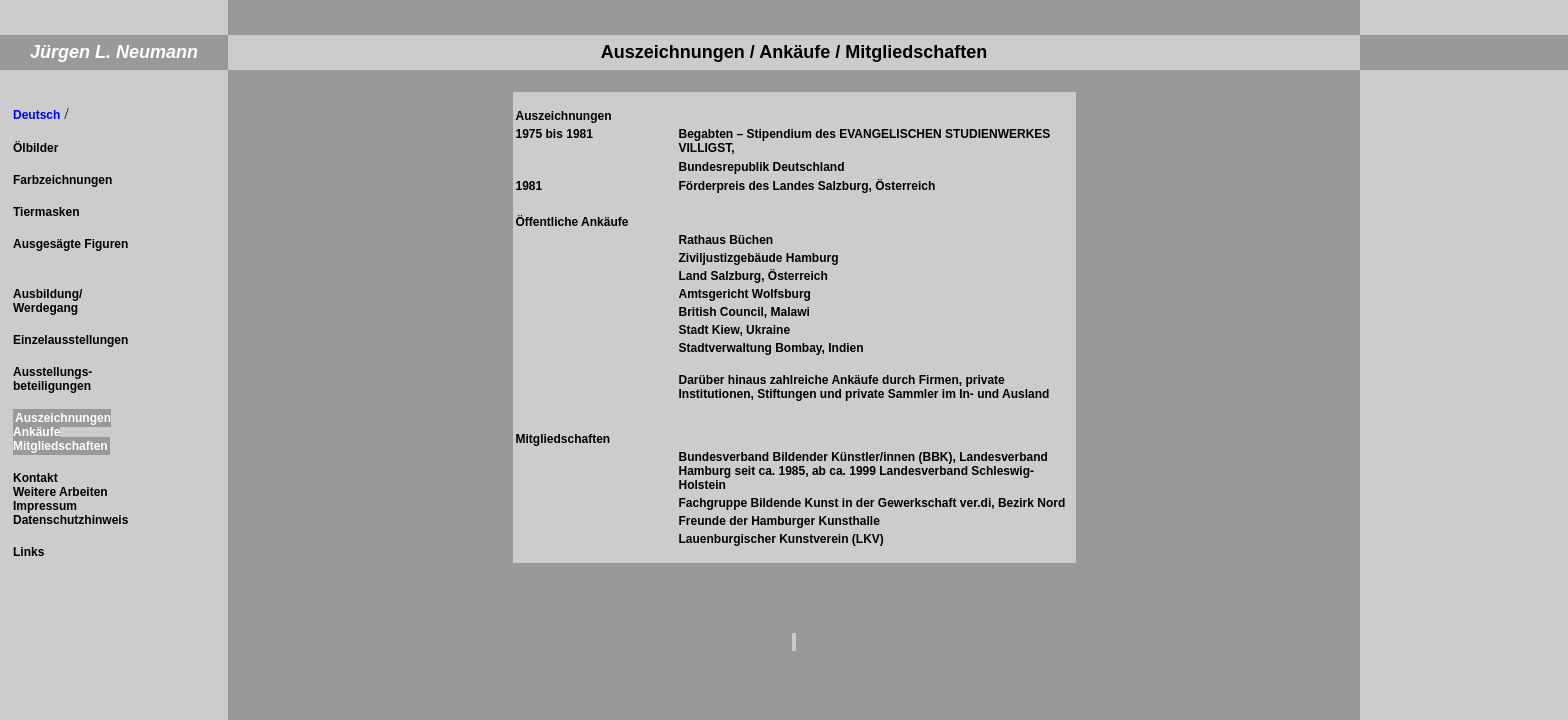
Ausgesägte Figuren (70, 244)
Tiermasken (46, 212)
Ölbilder (35, 148)
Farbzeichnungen (62, 180)
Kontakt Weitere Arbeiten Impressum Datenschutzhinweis (70, 499)
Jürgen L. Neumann (114, 52)
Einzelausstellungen (70, 340)
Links (28, 552)
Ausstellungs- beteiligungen (52, 379)
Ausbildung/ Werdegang (47, 301)
